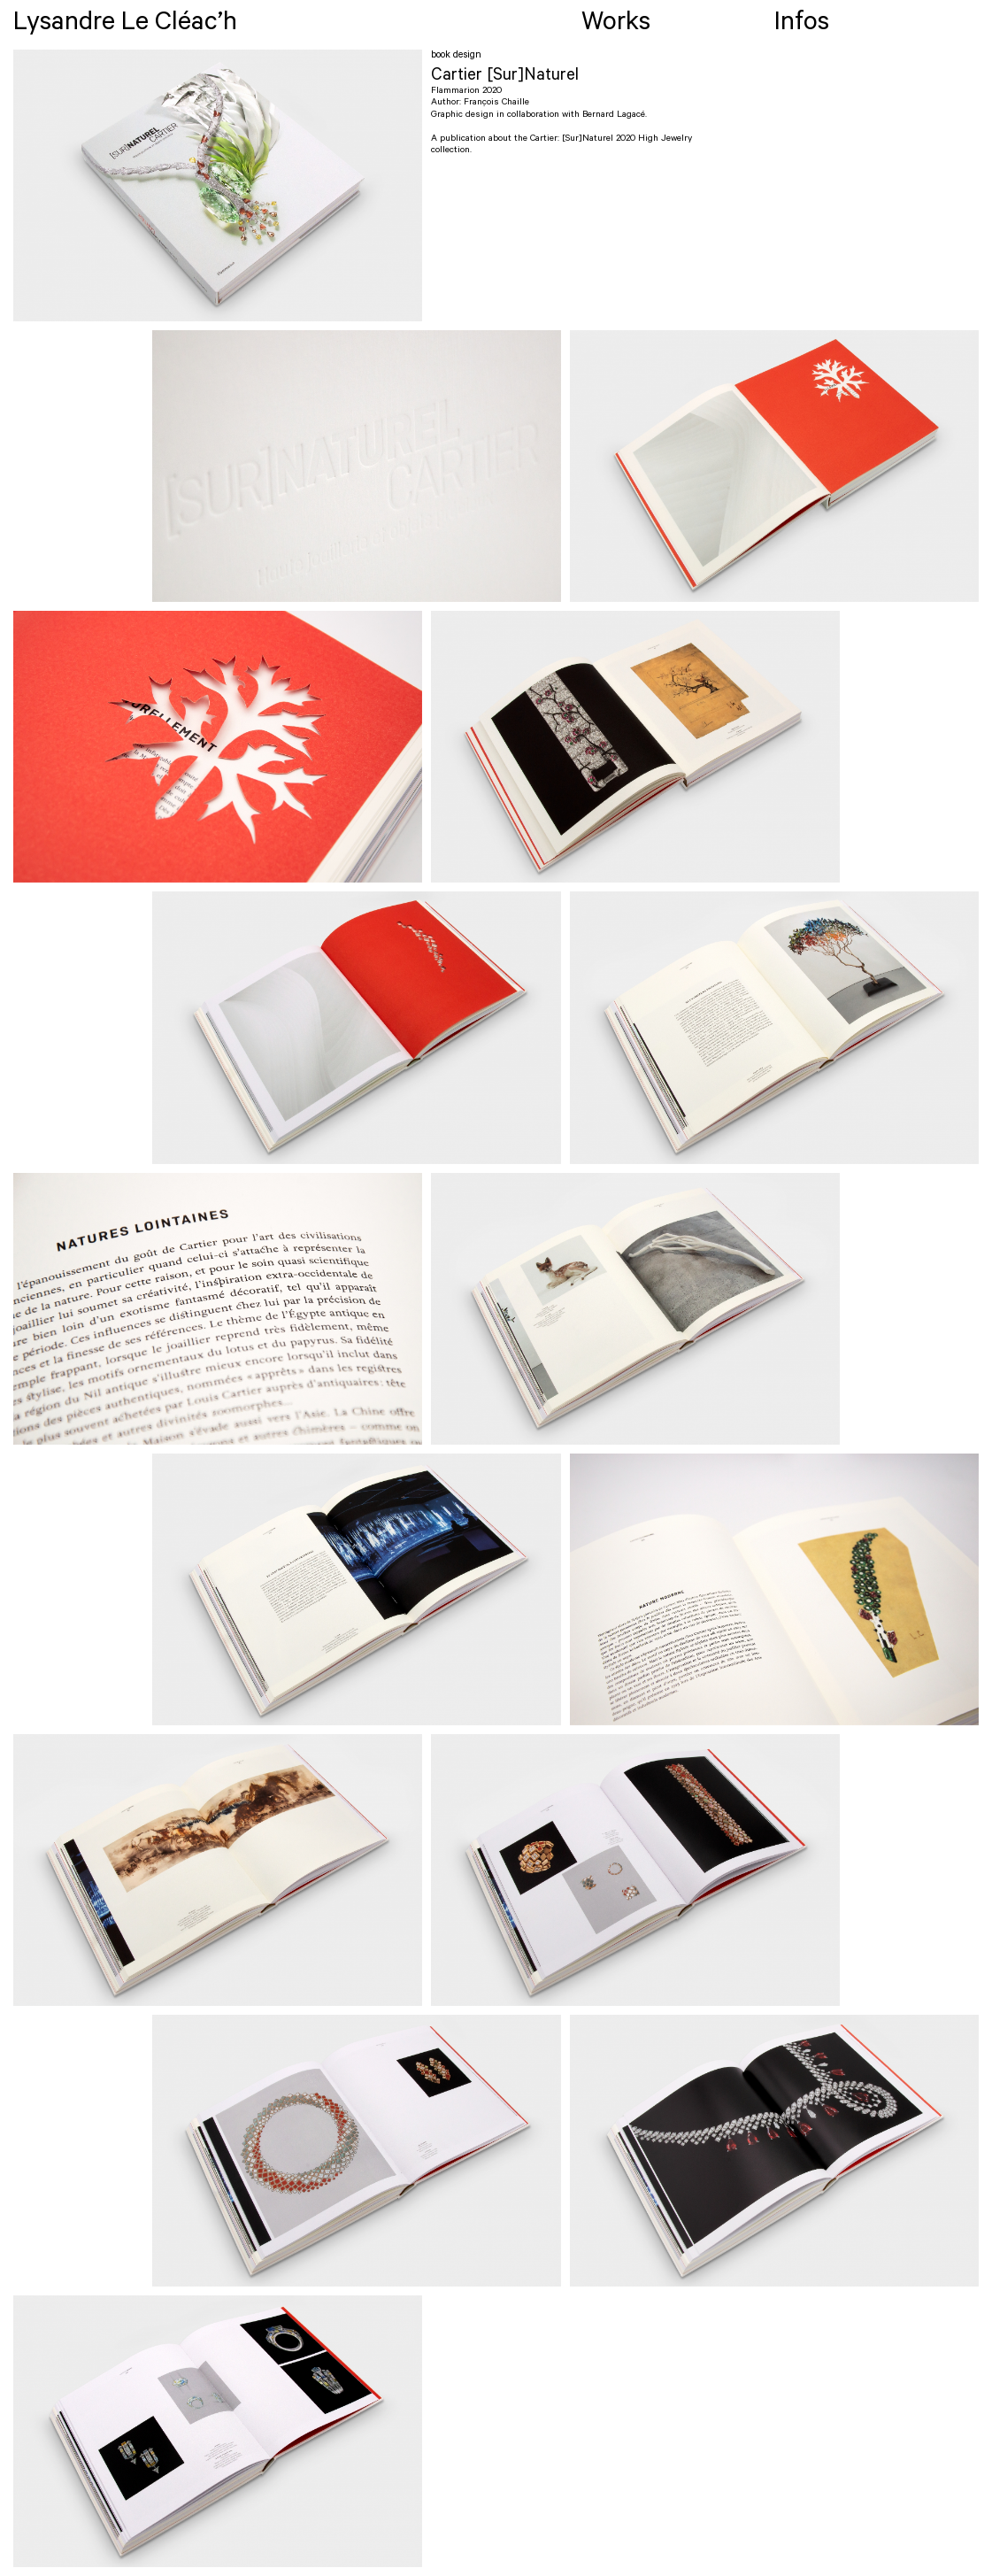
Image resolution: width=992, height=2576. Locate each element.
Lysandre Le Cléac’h (125, 25)
